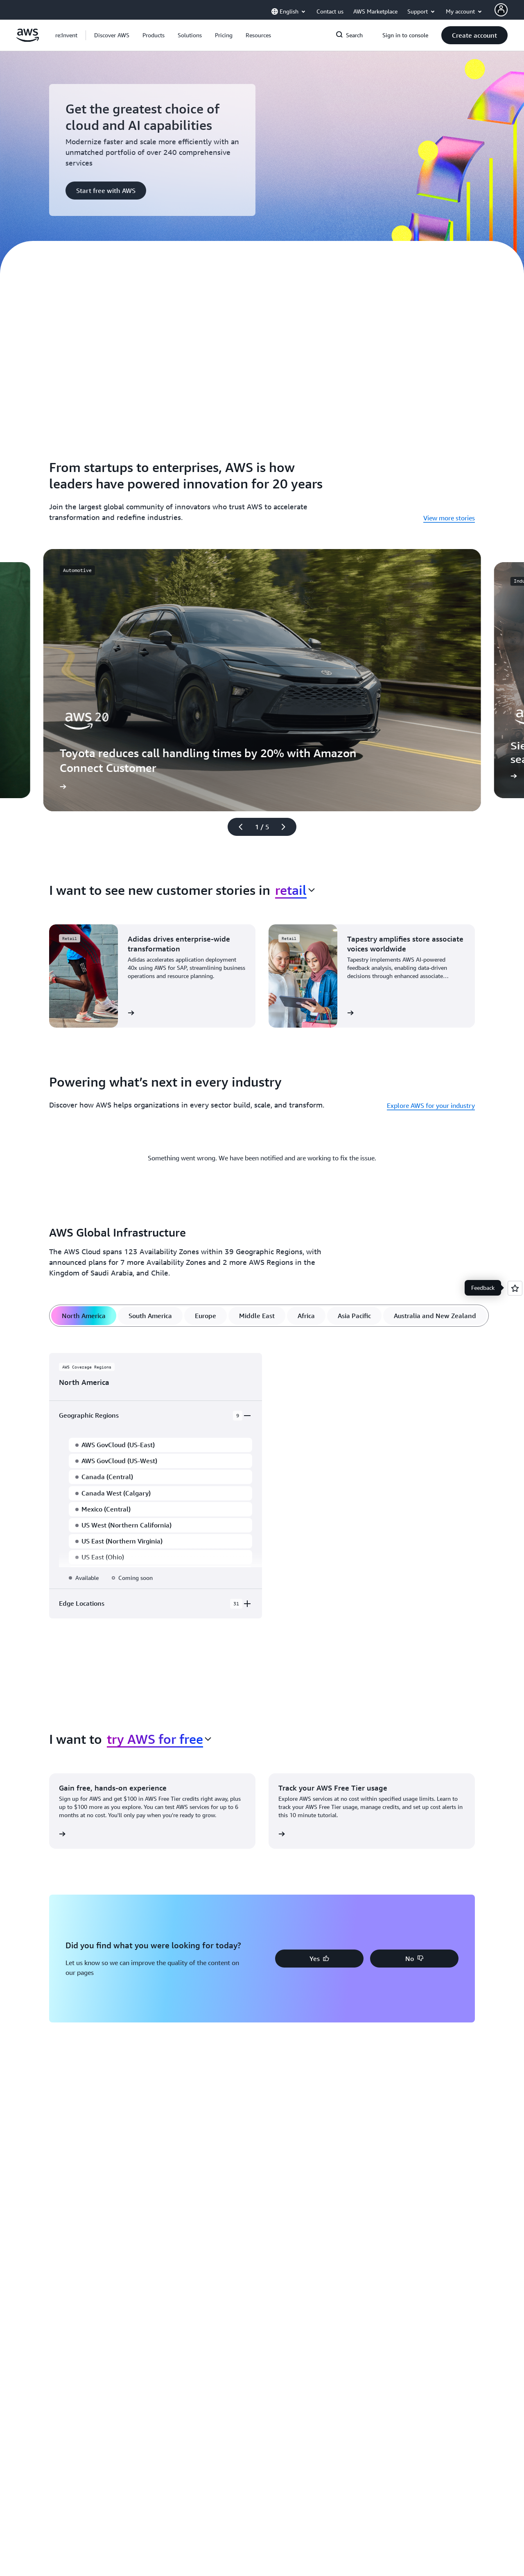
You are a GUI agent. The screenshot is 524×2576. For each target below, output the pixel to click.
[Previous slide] (237, 827)
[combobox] (295, 890)
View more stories (449, 518)
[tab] (83, 1316)
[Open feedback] (515, 1288)
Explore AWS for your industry (431, 1105)
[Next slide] (287, 827)
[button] (112, 35)
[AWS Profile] (501, 9)
